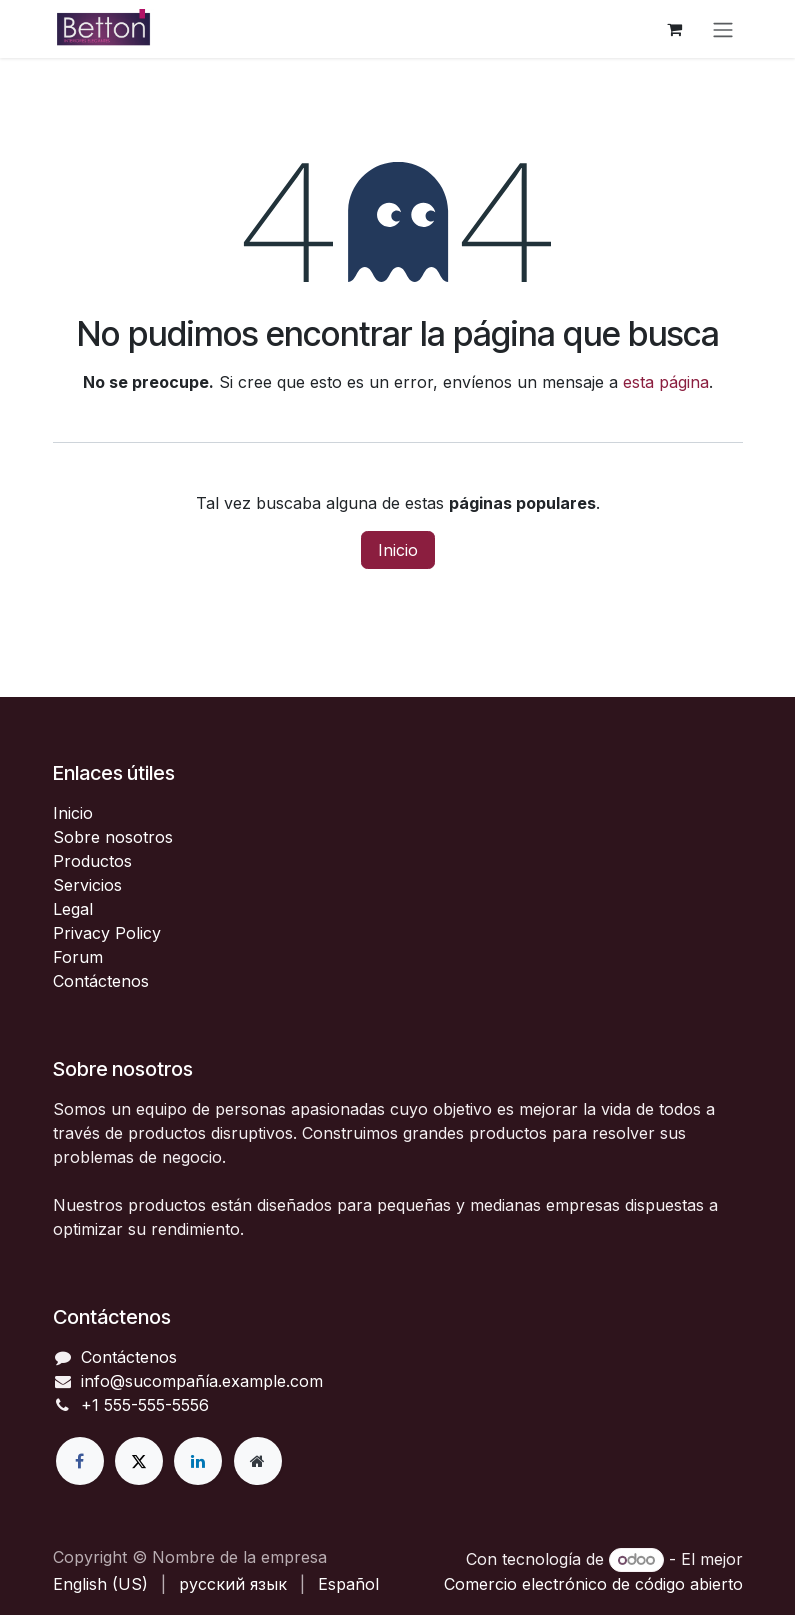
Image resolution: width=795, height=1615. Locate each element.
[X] (139, 1461)
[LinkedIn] (198, 1461)
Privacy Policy (107, 933)
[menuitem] (100, 1584)
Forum (78, 957)
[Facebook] (80, 1461)
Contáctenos (101, 981)
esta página (666, 382)
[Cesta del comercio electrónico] (675, 29)
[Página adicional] (258, 1461)
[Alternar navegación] (723, 29)
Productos (92, 861)
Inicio (398, 550)
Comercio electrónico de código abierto (593, 1584)
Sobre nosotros (113, 837)
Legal (73, 909)
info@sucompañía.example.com (202, 1381)
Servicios (87, 885)
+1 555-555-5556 (145, 1405)
